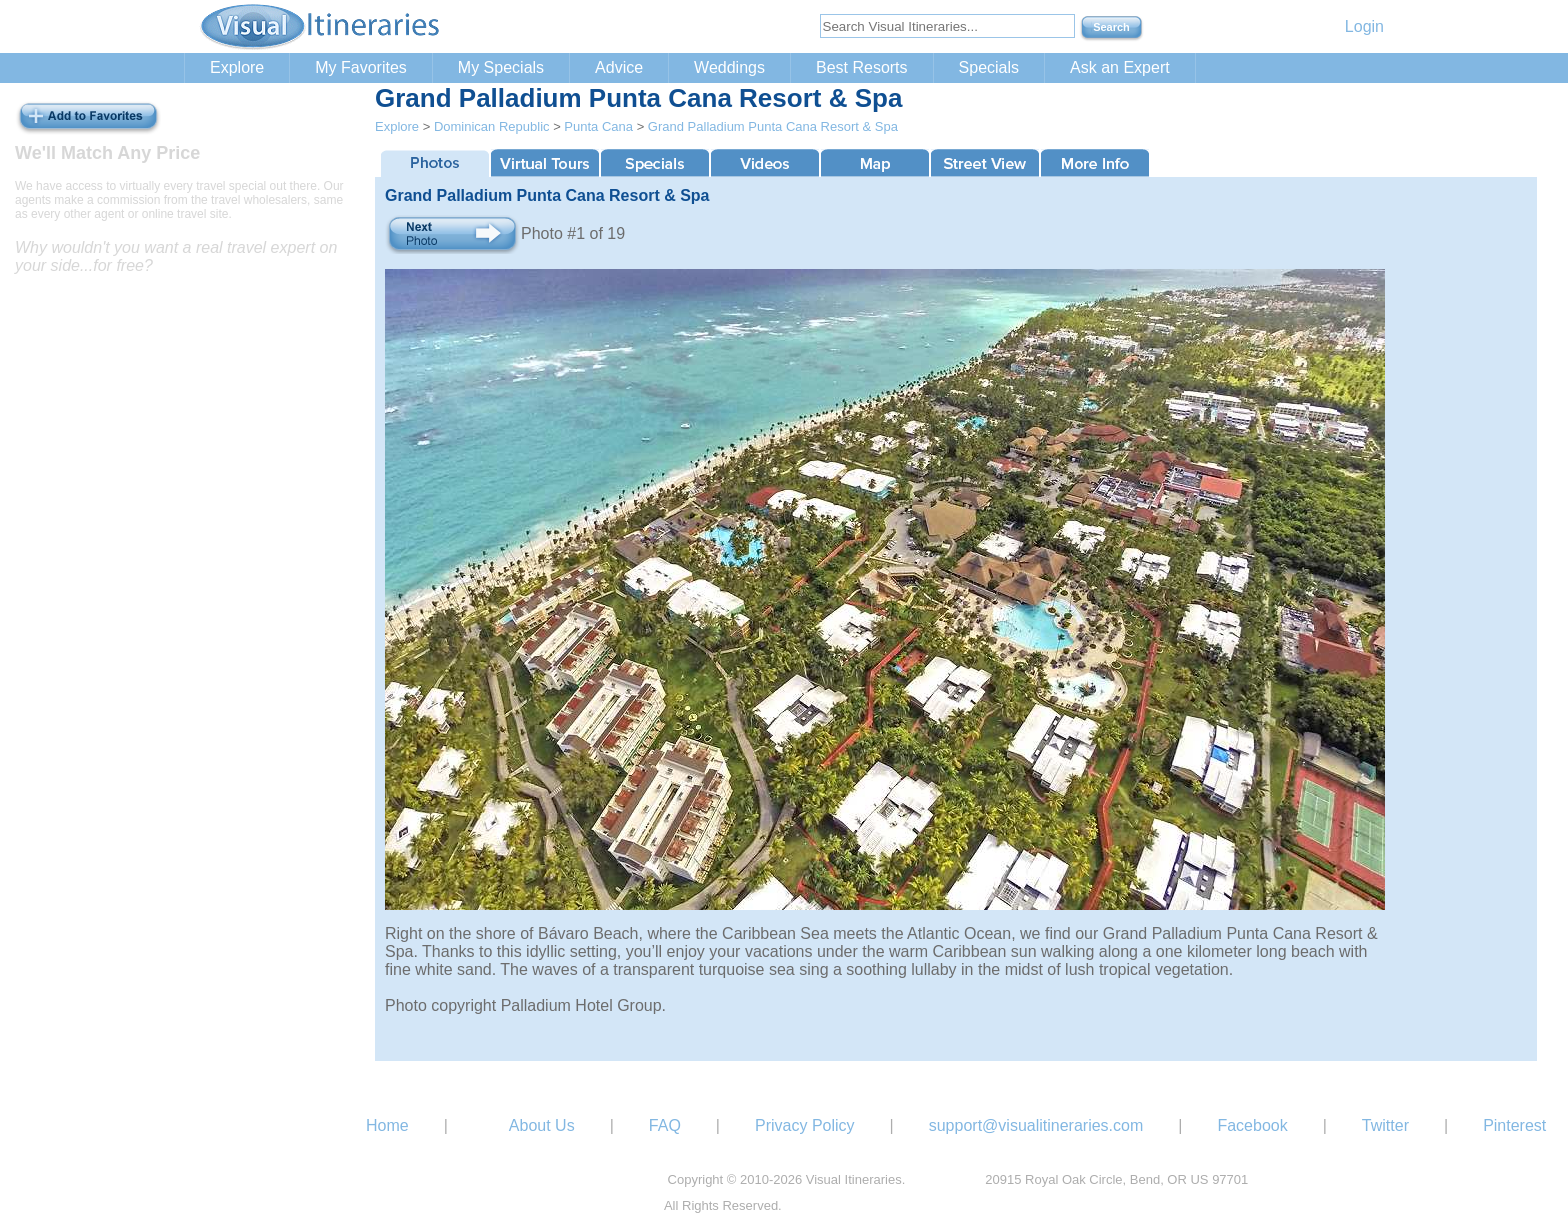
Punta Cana (598, 126)
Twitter (1385, 1125)
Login (1364, 26)
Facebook (1252, 1125)
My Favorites (361, 67)
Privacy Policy (805, 1125)
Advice (619, 67)
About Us (542, 1125)
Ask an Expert (1120, 67)
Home (387, 1125)
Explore (237, 67)
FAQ (665, 1125)
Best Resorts (862, 67)
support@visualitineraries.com (1036, 1125)
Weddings (729, 67)
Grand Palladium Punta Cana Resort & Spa (773, 126)
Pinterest (1514, 1125)
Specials (989, 67)
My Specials (501, 67)
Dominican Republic (492, 126)
